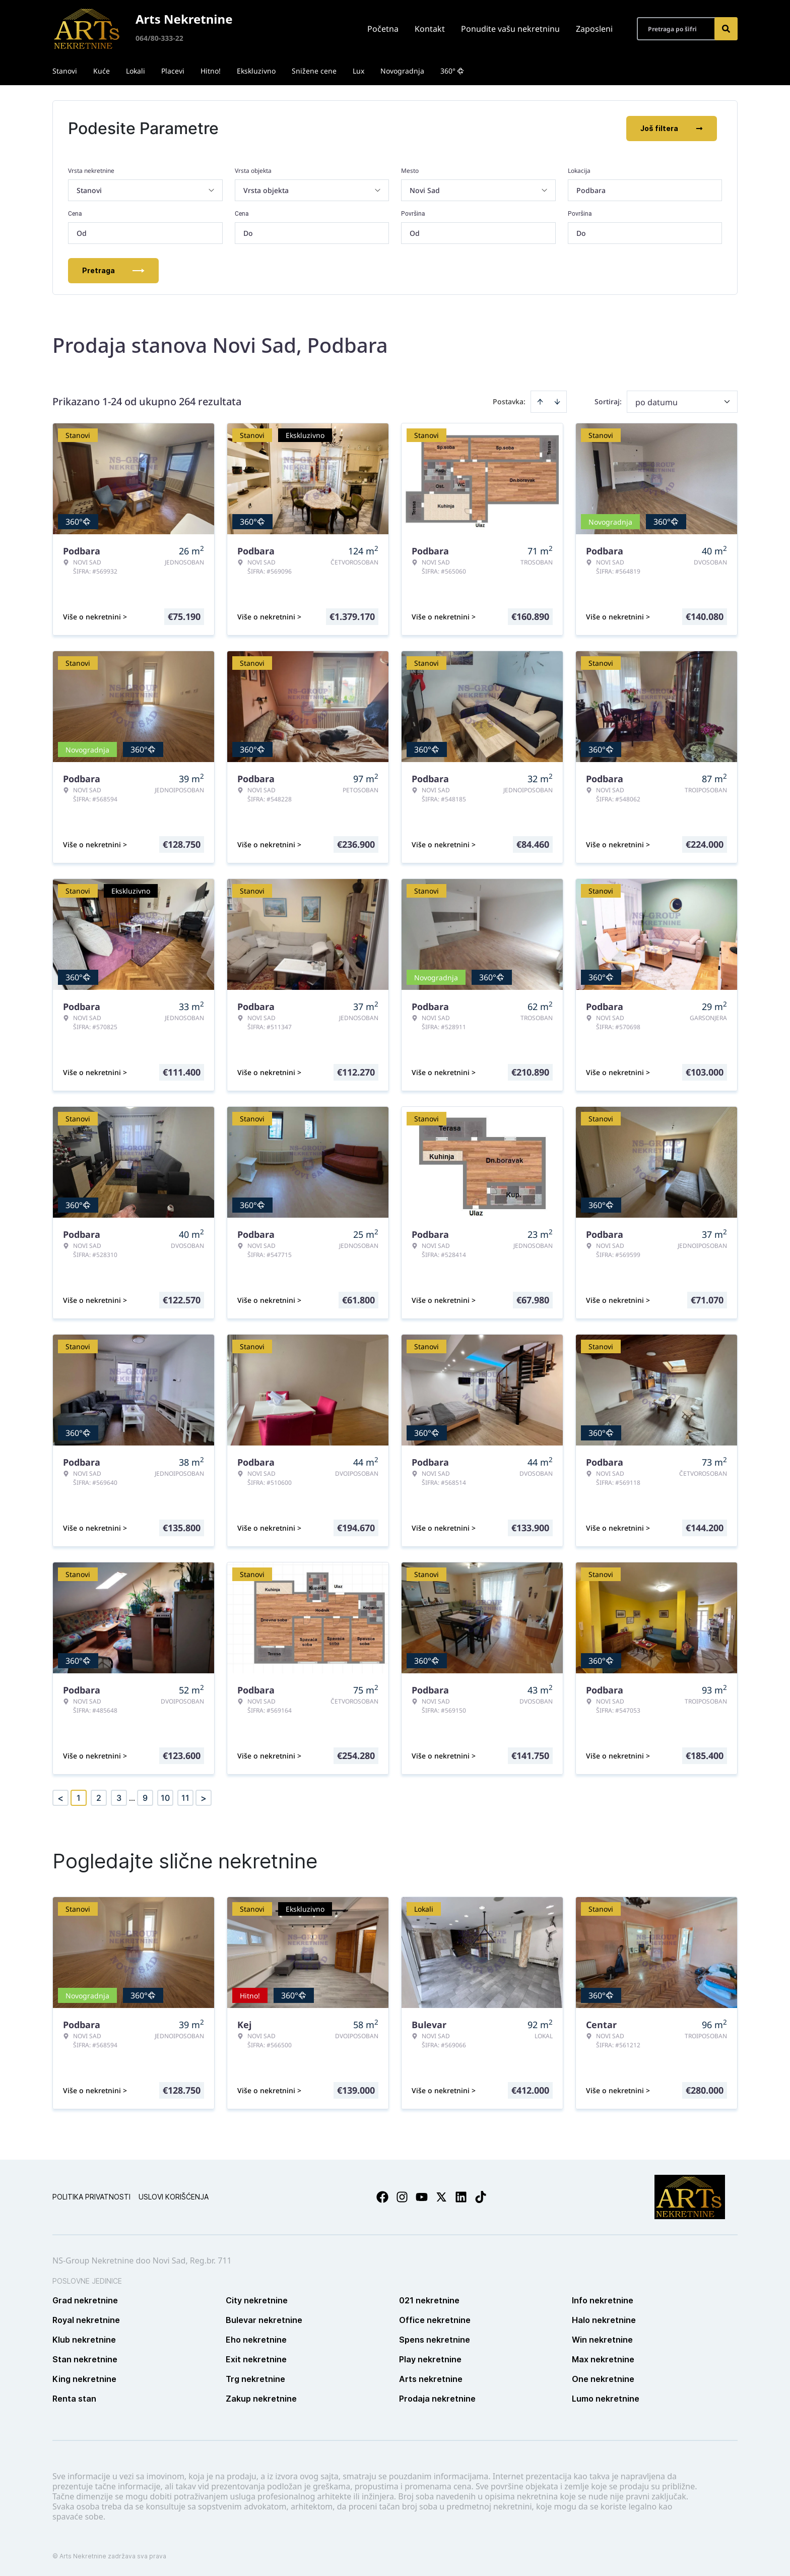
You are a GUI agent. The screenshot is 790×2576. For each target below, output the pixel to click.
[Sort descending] (557, 402)
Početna (383, 28)
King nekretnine (84, 2379)
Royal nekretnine (86, 2320)
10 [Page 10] (165, 1798)
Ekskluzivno (256, 71)
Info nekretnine (602, 2300)
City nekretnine (257, 2300)
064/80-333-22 (159, 38)
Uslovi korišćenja (174, 2196)
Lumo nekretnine (605, 2399)
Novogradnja (402, 71)
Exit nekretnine (256, 2359)
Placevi (172, 71)
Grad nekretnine (85, 2300)
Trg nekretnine (255, 2379)
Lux (358, 71)
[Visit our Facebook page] (382, 2197)
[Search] (726, 28)
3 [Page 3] (118, 1798)
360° (452, 71)
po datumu (656, 402)
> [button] (204, 1798)
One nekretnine (603, 2379)
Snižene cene (314, 71)
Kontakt (430, 28)
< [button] (60, 1798)
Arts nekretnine (431, 2379)
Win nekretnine (602, 2340)
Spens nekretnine (434, 2340)
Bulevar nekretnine (264, 2320)
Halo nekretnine (604, 2320)
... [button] (132, 1798)
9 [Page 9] (145, 1798)
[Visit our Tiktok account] (481, 2197)
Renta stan (74, 2399)
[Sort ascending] (540, 402)
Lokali (135, 71)
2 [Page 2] (98, 1798)
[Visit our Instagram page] (402, 2197)
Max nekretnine (603, 2359)
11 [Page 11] (185, 1798)
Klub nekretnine (84, 2340)
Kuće (101, 71)
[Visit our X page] (441, 2197)
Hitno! (211, 71)
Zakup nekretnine (261, 2399)
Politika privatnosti (91, 2196)
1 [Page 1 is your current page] (79, 1798)
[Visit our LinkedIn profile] (461, 2197)
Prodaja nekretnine (437, 2399)
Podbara (591, 190)
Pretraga (113, 270)
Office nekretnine (435, 2320)
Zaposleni (594, 28)
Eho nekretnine (256, 2340)
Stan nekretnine (84, 2359)
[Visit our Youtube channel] (422, 2197)
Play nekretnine (430, 2359)
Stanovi (64, 71)
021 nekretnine (429, 2300)
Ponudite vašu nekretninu (510, 28)
